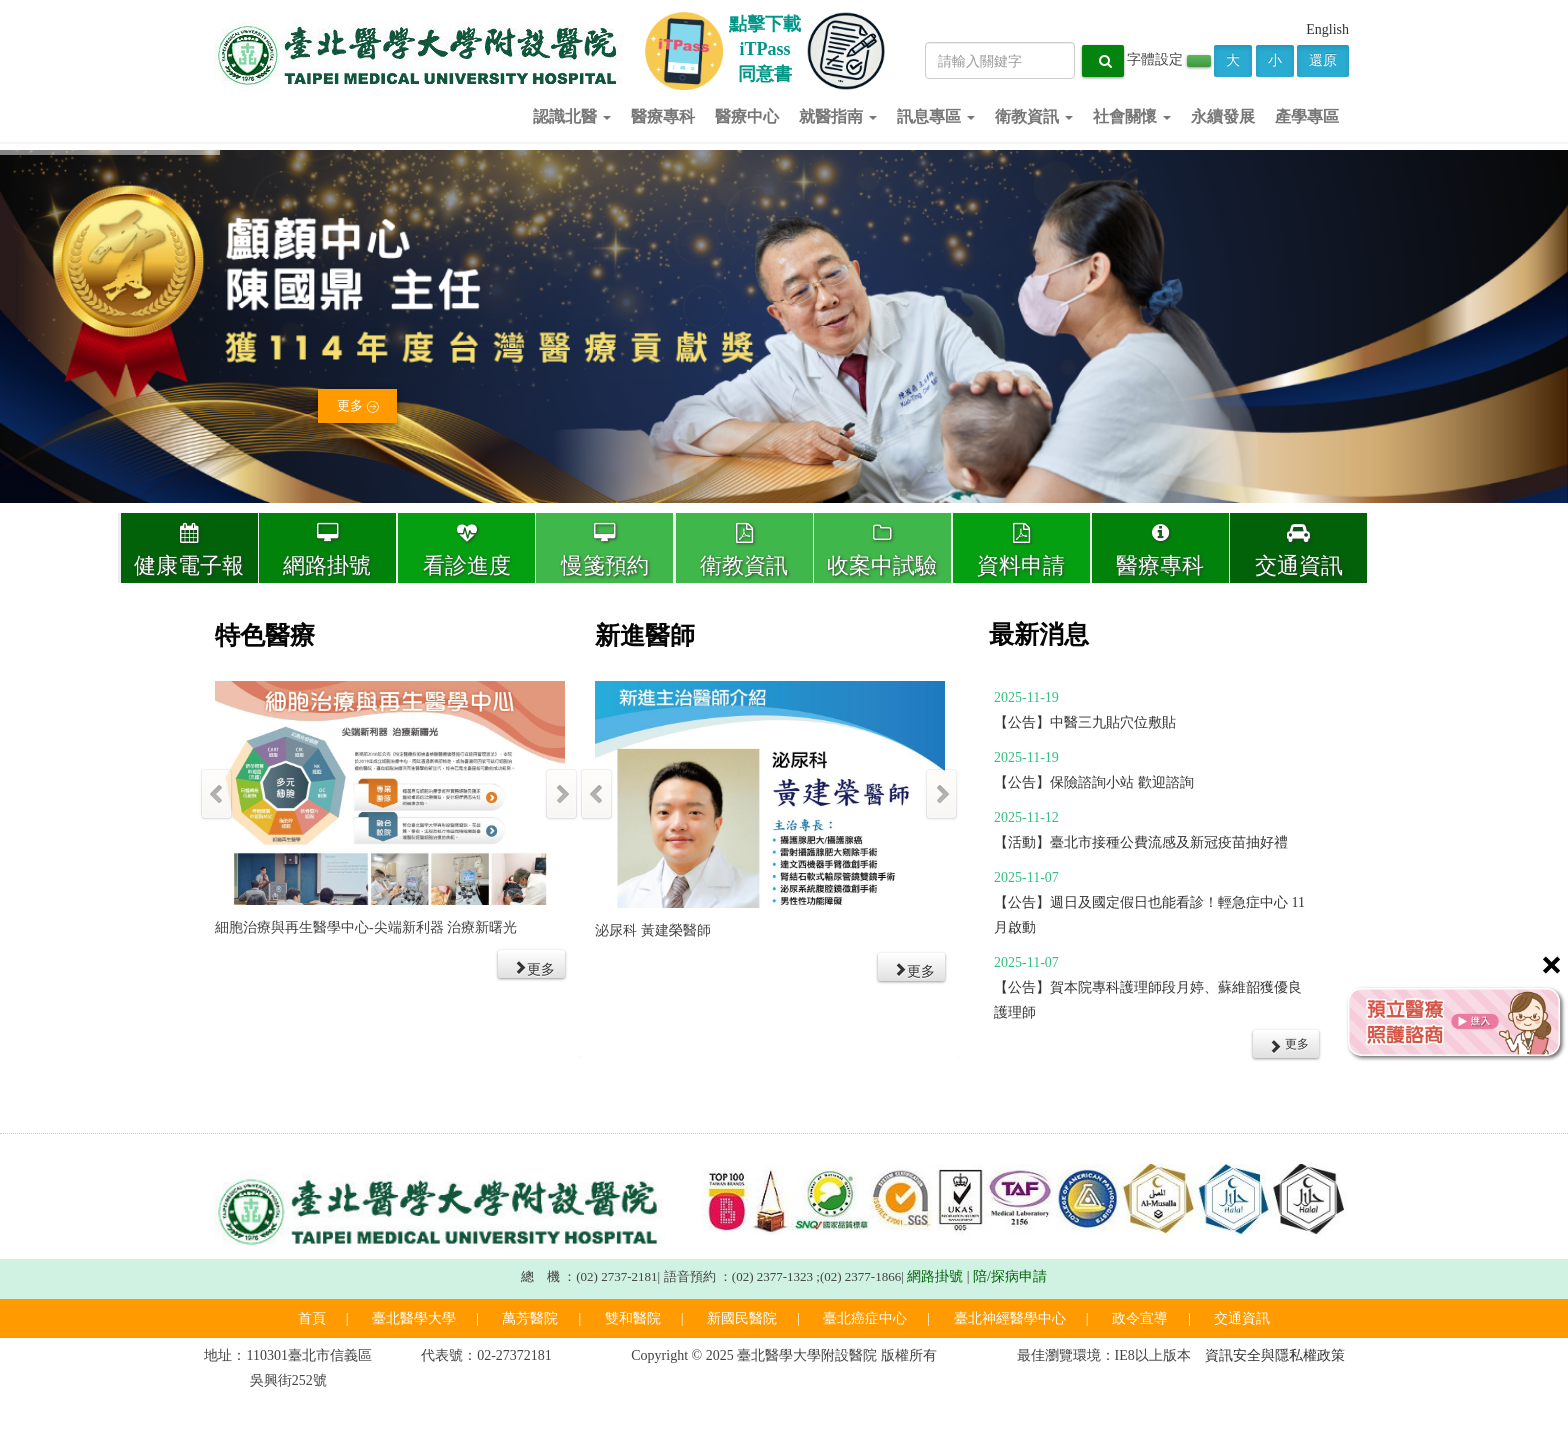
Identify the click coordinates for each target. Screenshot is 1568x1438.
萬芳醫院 (530, 1318)
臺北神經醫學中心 (1010, 1318)
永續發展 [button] (1223, 116)
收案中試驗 (882, 550)
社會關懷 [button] (1132, 116)
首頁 (312, 1318)
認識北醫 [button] (572, 116)
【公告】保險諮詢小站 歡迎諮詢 (1094, 782)
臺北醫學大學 (414, 1318)
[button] (531, 964)
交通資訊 (1298, 550)
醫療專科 (1160, 550)
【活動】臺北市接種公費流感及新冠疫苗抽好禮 (1141, 842)
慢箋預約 (604, 550)
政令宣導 (1140, 1318)
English (1327, 29)
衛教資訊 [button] (1034, 116)
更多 (357, 410)
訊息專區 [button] (936, 116)
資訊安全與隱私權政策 (1275, 1355)
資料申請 (1021, 550)
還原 (1323, 60)
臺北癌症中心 (865, 1318)
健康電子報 (189, 550)
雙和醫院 (633, 1318)
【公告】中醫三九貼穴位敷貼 (1085, 722)
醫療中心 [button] (747, 116)
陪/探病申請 (1010, 1276)
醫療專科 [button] (663, 116)
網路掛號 (327, 550)
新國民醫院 (742, 1318)
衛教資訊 (744, 550)
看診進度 (466, 550)
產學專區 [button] (1307, 116)
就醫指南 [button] (838, 116)
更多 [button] (1288, 1045)
